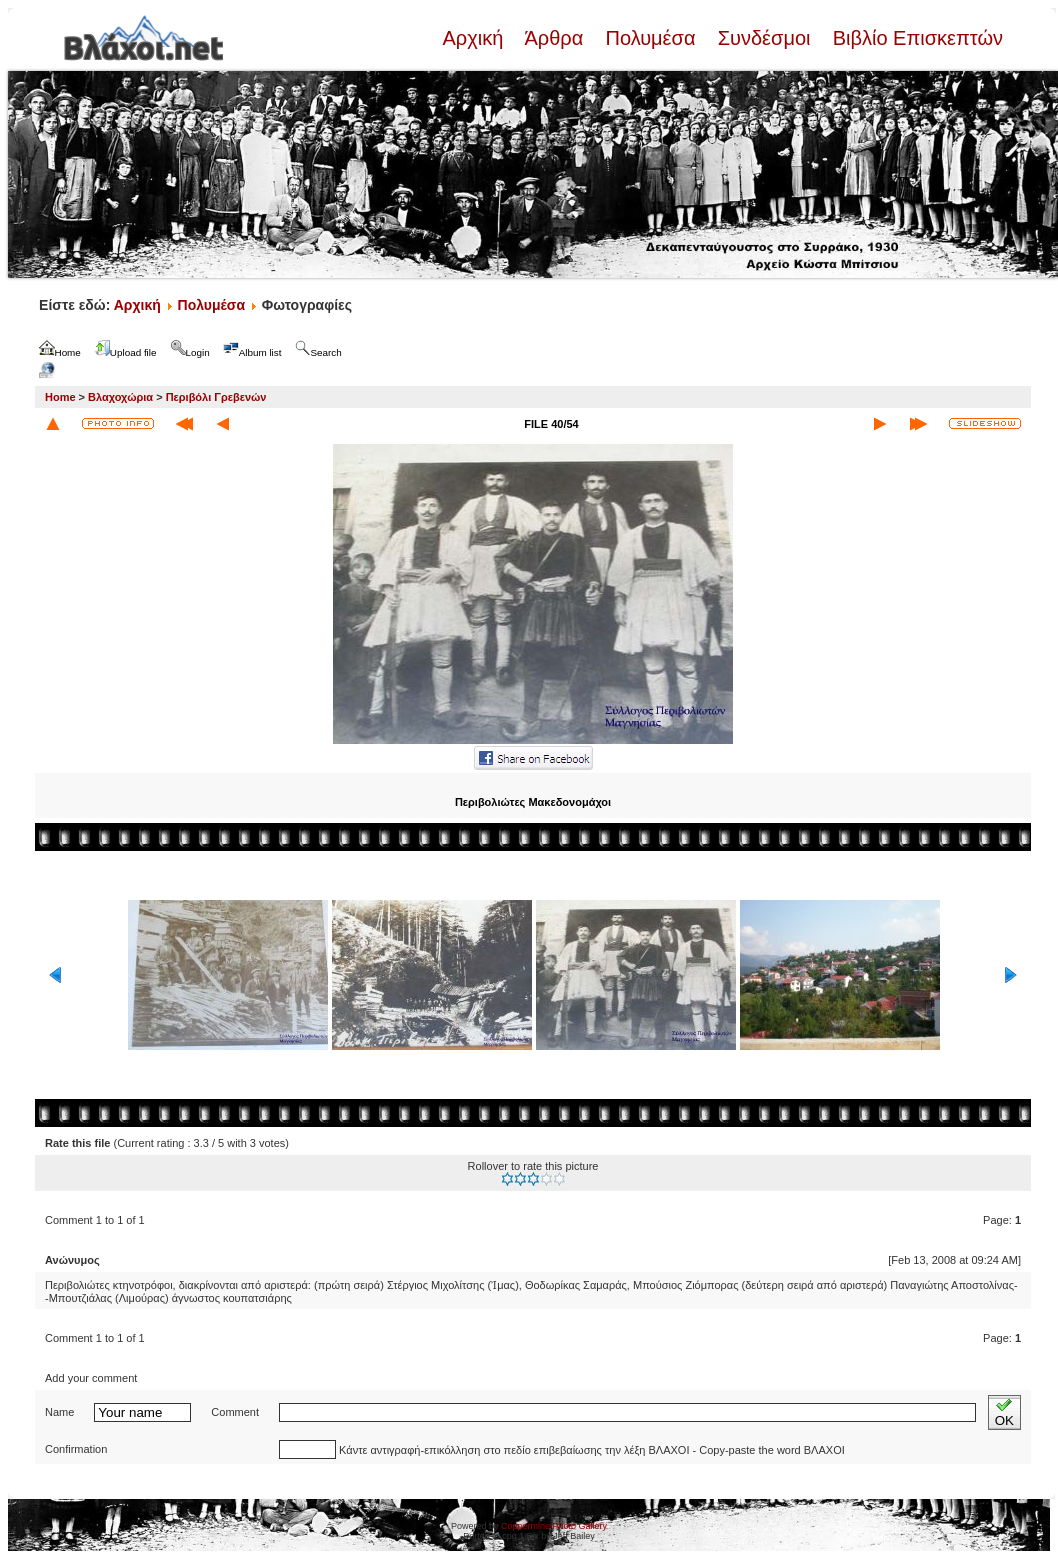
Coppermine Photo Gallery (554, 1526)
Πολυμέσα (650, 38)
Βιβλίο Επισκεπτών (915, 38)
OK (1004, 1412)
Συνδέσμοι (764, 38)
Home (60, 397)
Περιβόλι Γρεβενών (216, 397)
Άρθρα (554, 38)
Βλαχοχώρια (120, 397)
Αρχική (475, 38)
